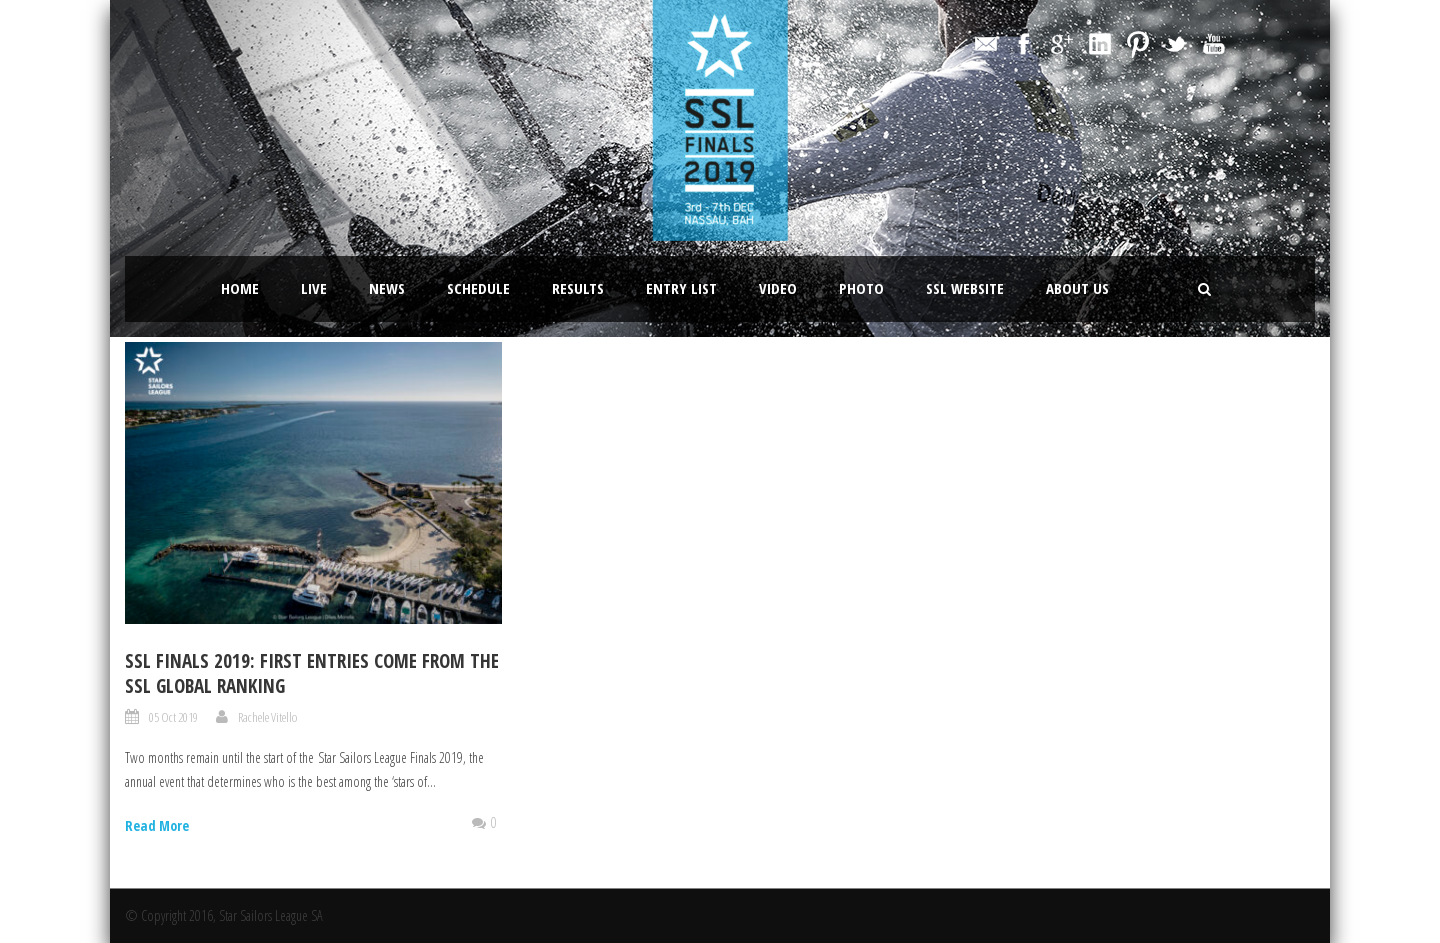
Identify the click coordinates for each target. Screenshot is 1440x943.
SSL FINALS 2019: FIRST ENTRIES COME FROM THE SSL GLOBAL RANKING (312, 673)
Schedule (478, 288)
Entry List (681, 288)
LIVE (314, 288)
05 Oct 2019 (173, 717)
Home (240, 288)
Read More (157, 825)
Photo (861, 288)
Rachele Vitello (267, 717)
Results (578, 288)
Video (778, 288)
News (387, 288)
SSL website (965, 288)
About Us (1077, 288)
